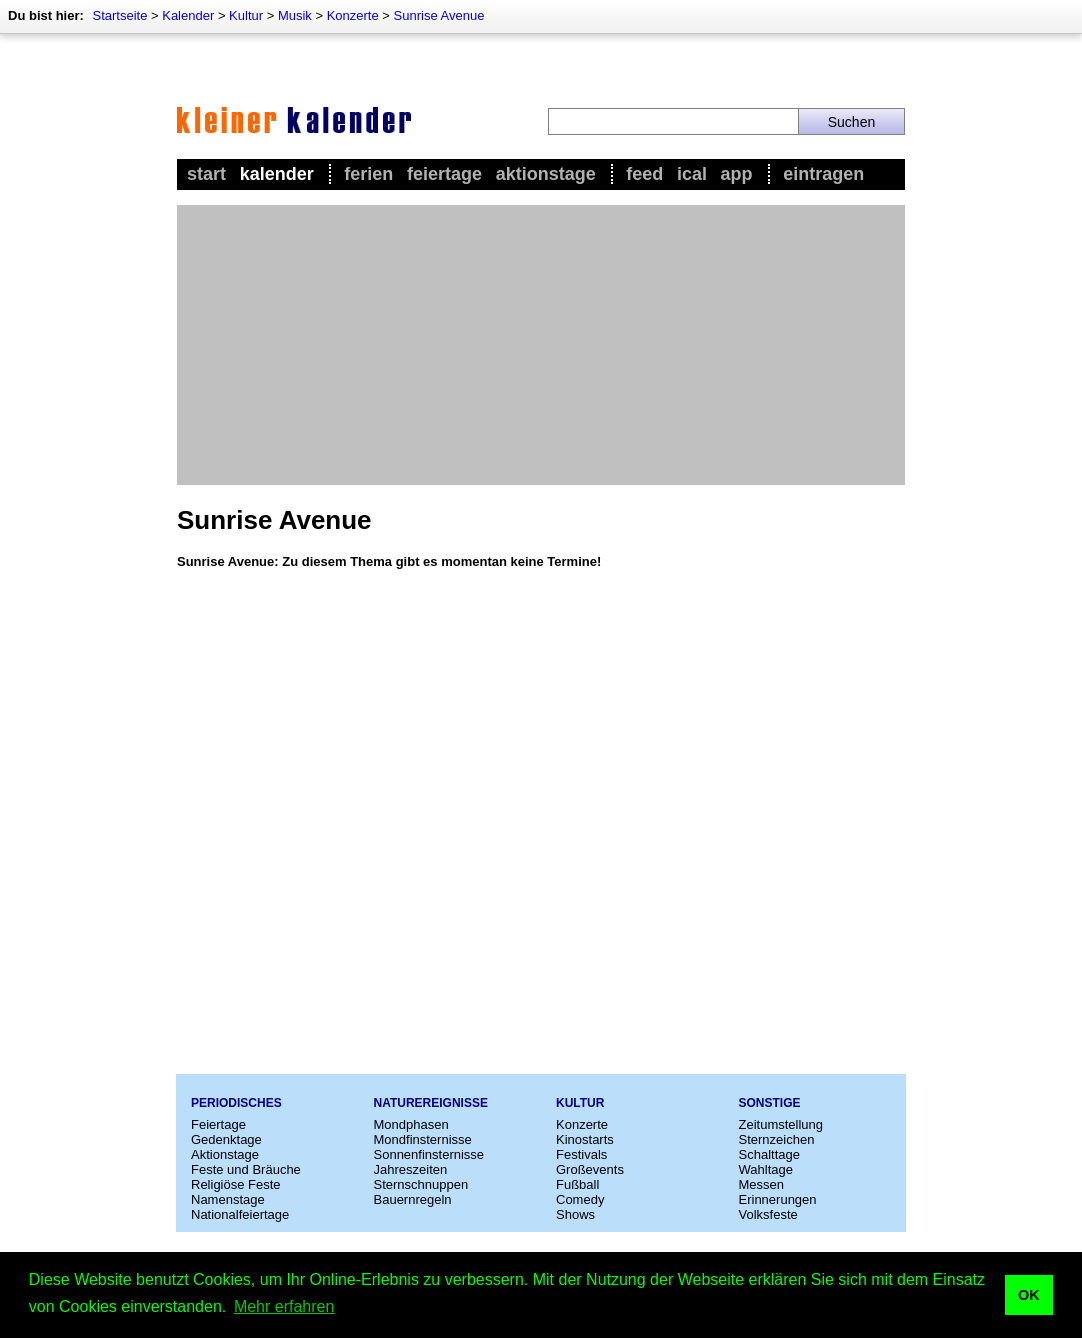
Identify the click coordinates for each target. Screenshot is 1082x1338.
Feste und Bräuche (246, 1169)
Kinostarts (585, 1139)
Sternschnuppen (421, 1184)
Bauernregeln (413, 1199)
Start (206, 174)
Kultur (246, 15)
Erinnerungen (778, 1199)
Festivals (581, 1154)
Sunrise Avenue (439, 15)
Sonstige (770, 1103)
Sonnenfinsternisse (429, 1154)
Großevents (590, 1169)
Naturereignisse (431, 1103)
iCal (692, 174)
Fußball (577, 1184)
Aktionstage (546, 174)
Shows (575, 1214)
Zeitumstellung (781, 1124)
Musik (295, 15)
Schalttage (769, 1154)
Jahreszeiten (411, 1169)
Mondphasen (411, 1124)
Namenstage (228, 1199)
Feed (644, 174)
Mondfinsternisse (423, 1139)
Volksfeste (768, 1214)
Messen (762, 1184)
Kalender (188, 15)
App (737, 174)
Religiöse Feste (236, 1184)
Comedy (580, 1199)
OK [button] (1029, 1295)
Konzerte (353, 15)
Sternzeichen (777, 1139)
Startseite (119, 15)
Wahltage (766, 1169)
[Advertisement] (541, 345)
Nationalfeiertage (240, 1214)
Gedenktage (226, 1139)
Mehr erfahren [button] (284, 1306)
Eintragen (823, 174)
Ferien (368, 174)
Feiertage (444, 174)
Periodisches (236, 1103)
